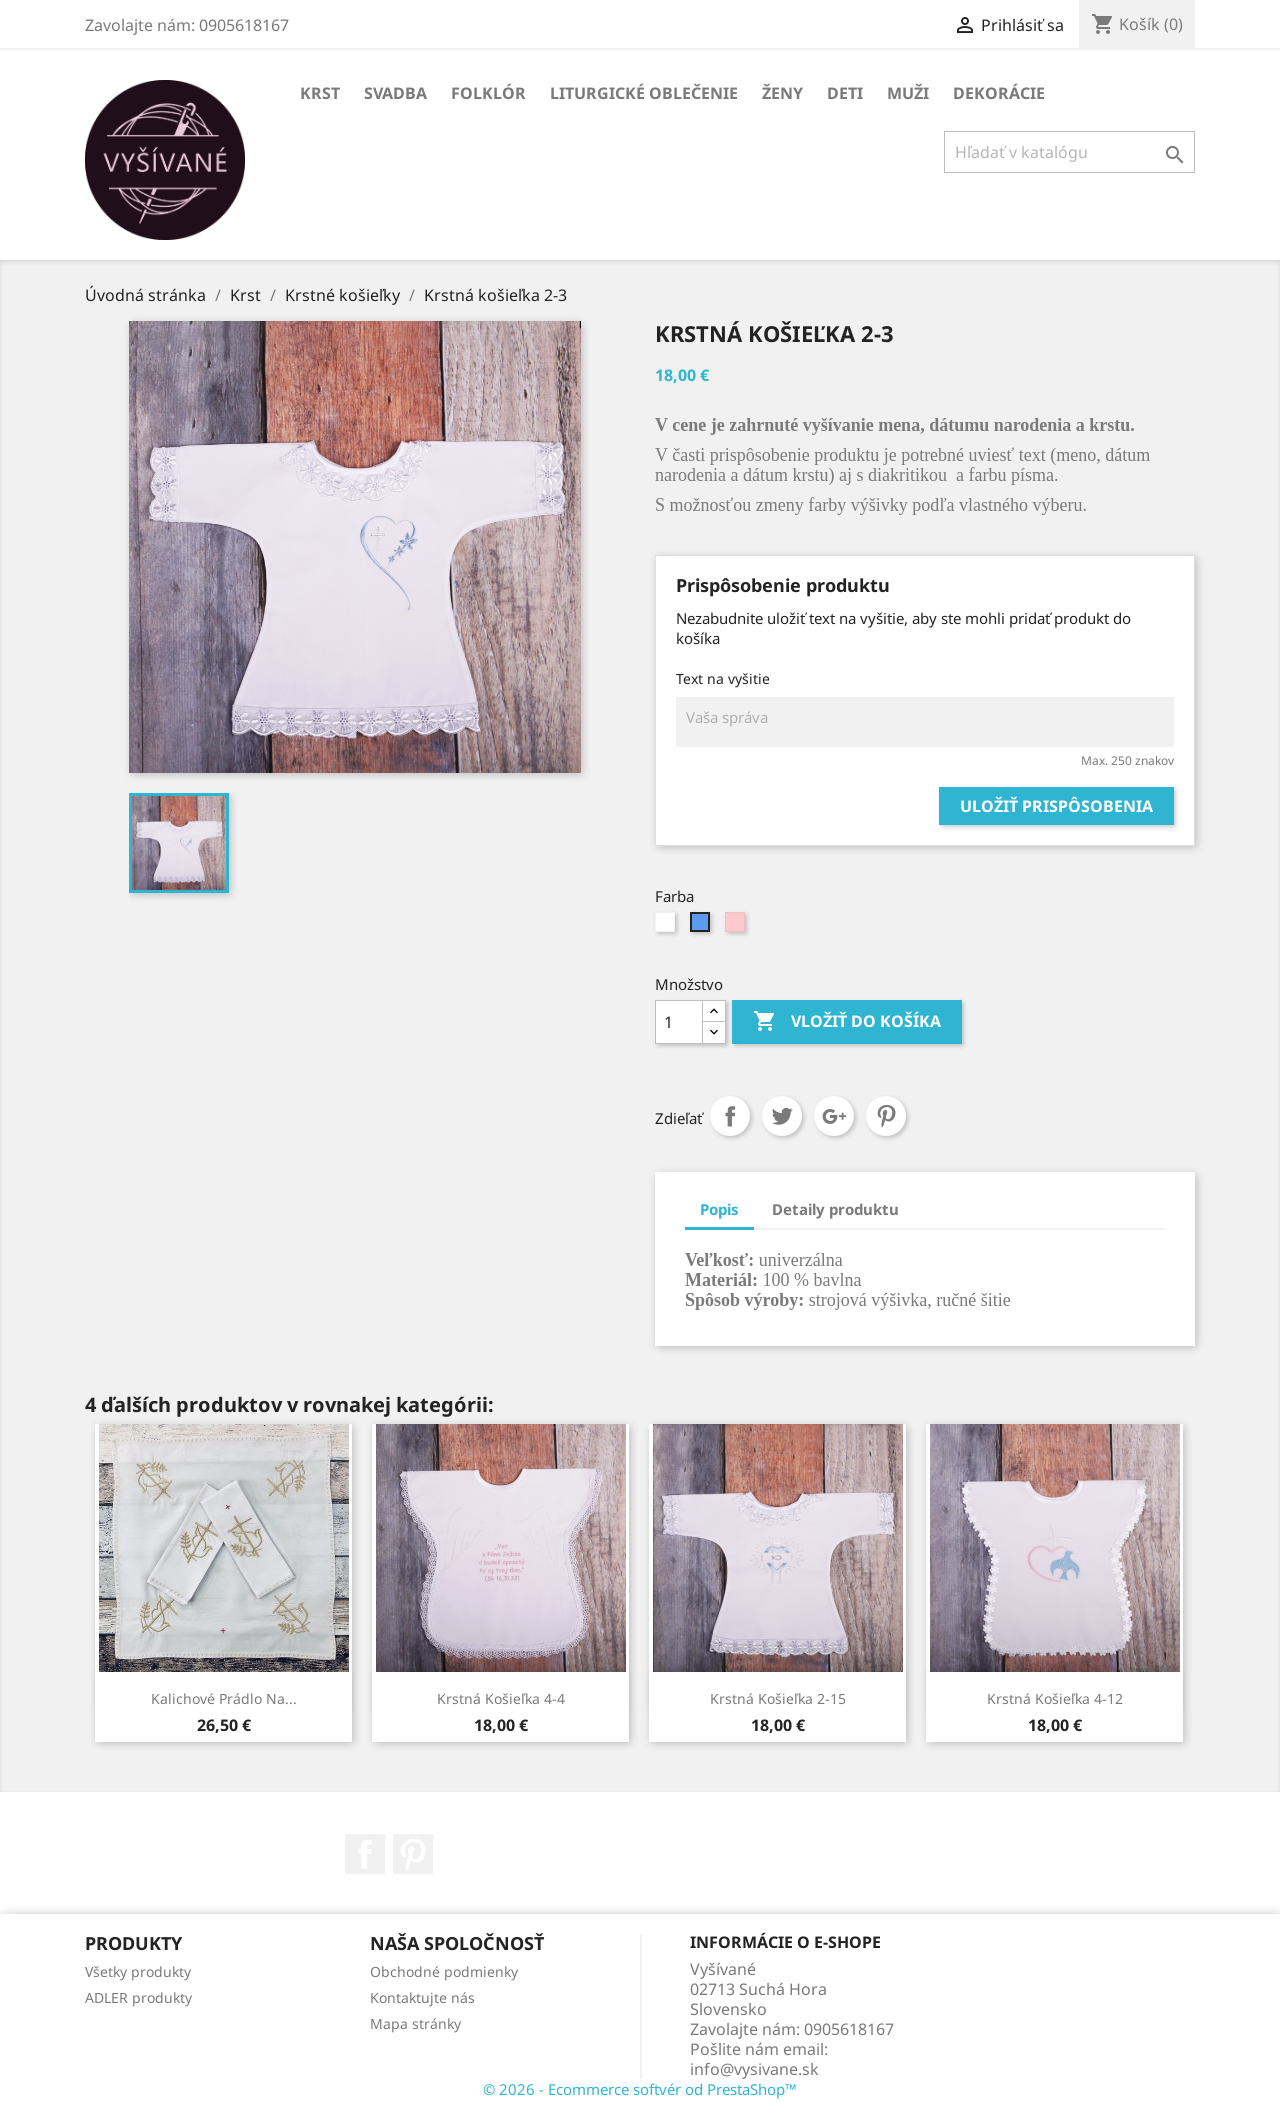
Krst (320, 93)
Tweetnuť (782, 1116)
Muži (908, 93)
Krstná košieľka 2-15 (778, 1698)
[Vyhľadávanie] (1069, 152)
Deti (845, 93)
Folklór (488, 93)
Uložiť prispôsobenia (1056, 806)
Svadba (395, 93)
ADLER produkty (138, 1997)
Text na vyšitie (723, 678)
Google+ (834, 1116)
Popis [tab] (719, 1209)
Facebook (365, 1854)
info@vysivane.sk (754, 2069)
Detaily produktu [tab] (835, 1209)
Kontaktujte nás (422, 1997)
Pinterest (886, 1116)
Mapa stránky (415, 2023)
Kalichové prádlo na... (224, 1698)
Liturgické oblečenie (644, 93)
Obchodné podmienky (444, 1971)
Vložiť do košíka (847, 1022)
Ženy (782, 93)
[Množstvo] (679, 1022)
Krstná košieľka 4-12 (1055, 1698)
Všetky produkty (138, 1971)
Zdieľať (730, 1116)
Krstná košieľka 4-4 (501, 1698)
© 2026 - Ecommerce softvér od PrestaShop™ (640, 2089)
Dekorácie (999, 93)
